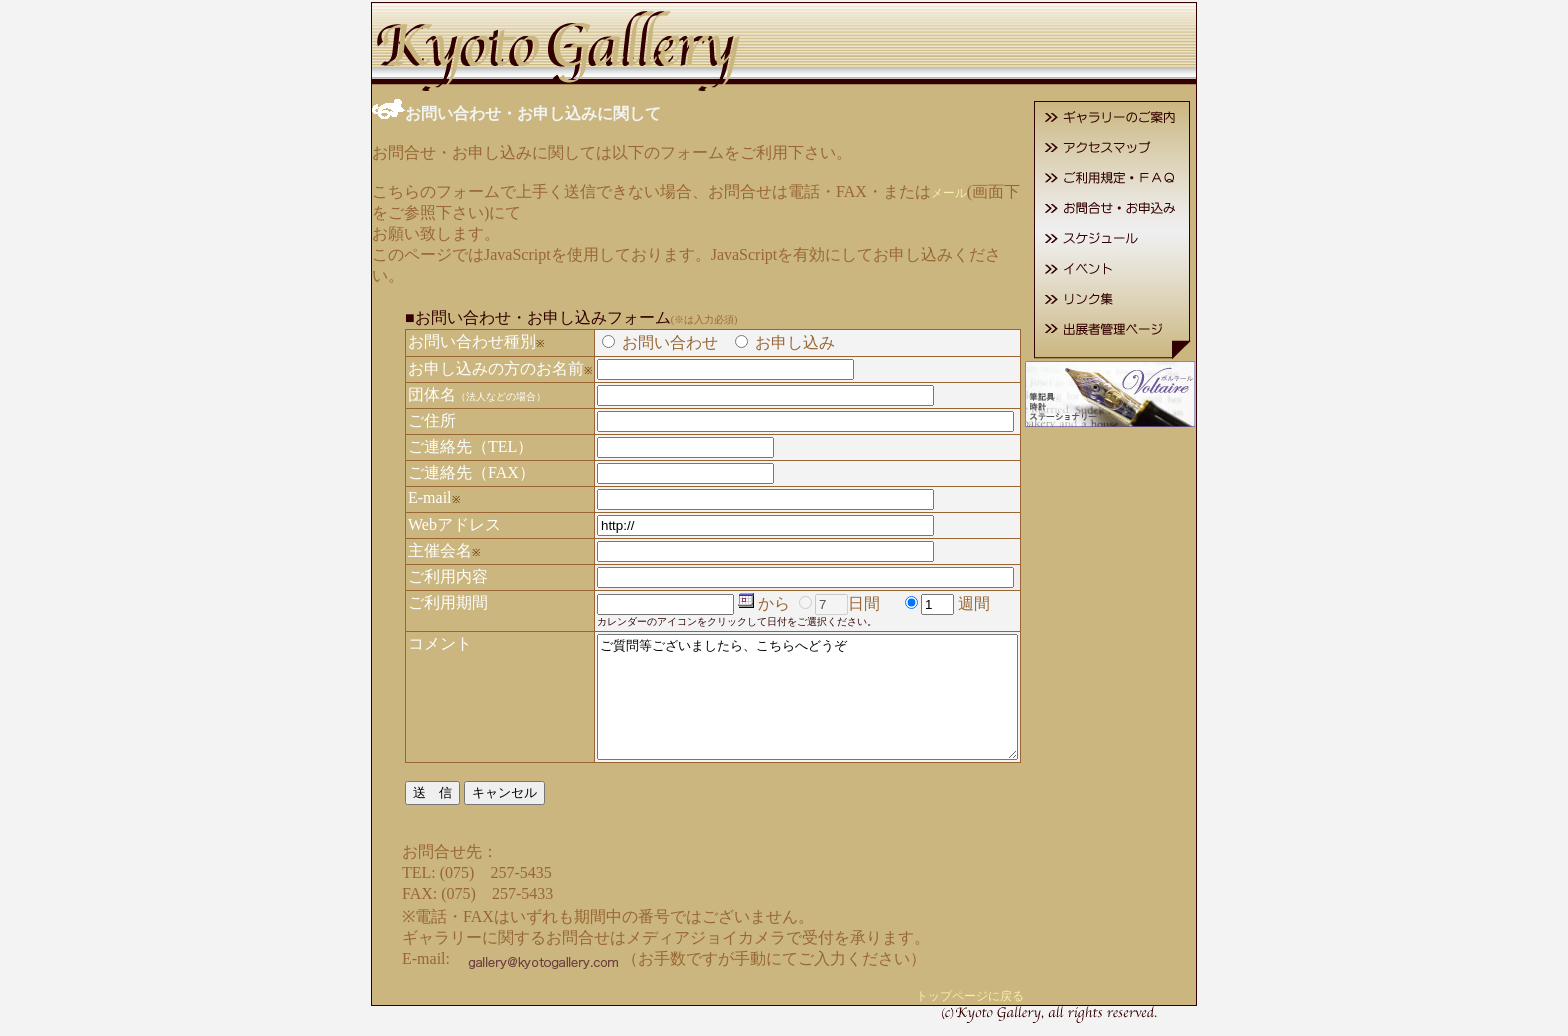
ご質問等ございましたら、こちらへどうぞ (807, 686)
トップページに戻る (995, 997)
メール (924, 191)
